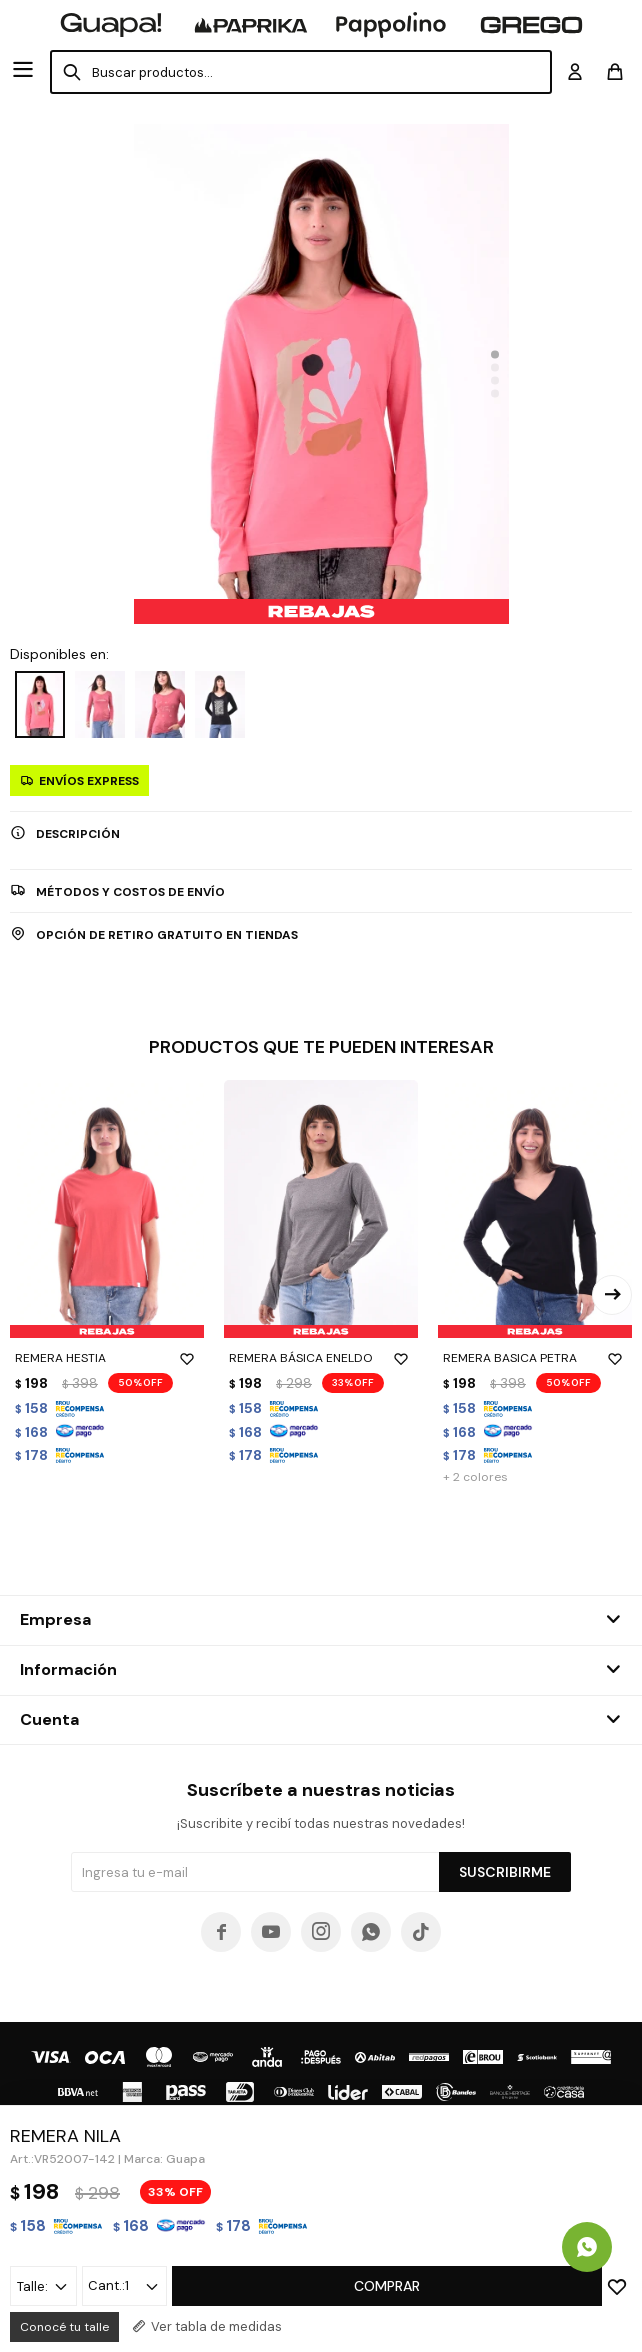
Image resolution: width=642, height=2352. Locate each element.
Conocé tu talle (64, 2327)
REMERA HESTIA (107, 1358)
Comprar (387, 2286)
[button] (495, 355)
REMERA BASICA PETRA (535, 1358)
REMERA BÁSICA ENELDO (321, 1358)
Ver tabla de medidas (216, 2326)
